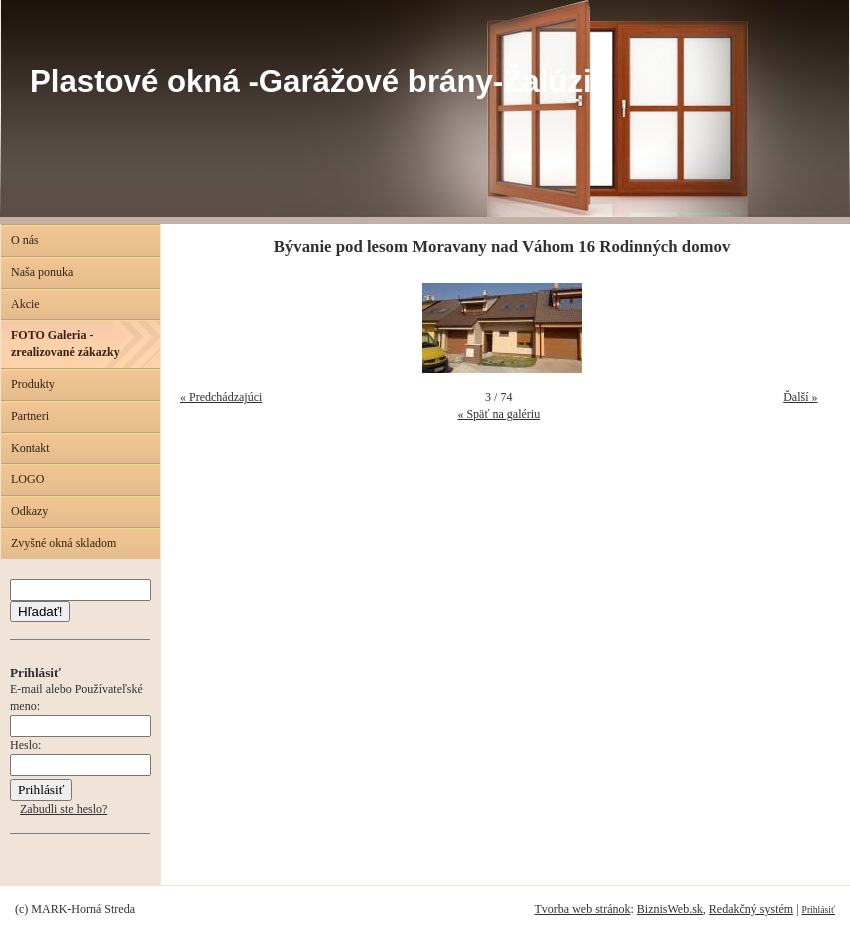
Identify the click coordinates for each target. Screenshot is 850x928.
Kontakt (30, 448)
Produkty (33, 384)
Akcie (25, 304)
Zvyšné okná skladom (63, 543)
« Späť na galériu (498, 414)
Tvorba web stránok (582, 909)
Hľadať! (40, 611)
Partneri (30, 416)
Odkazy (29, 511)
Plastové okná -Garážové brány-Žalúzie (319, 81)
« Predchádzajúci (221, 397)
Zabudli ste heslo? (63, 809)
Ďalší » (800, 397)
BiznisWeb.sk (670, 909)
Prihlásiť (818, 909)
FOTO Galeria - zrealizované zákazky (65, 343)
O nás (25, 240)
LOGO (27, 479)
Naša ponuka (42, 272)
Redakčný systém (751, 909)
